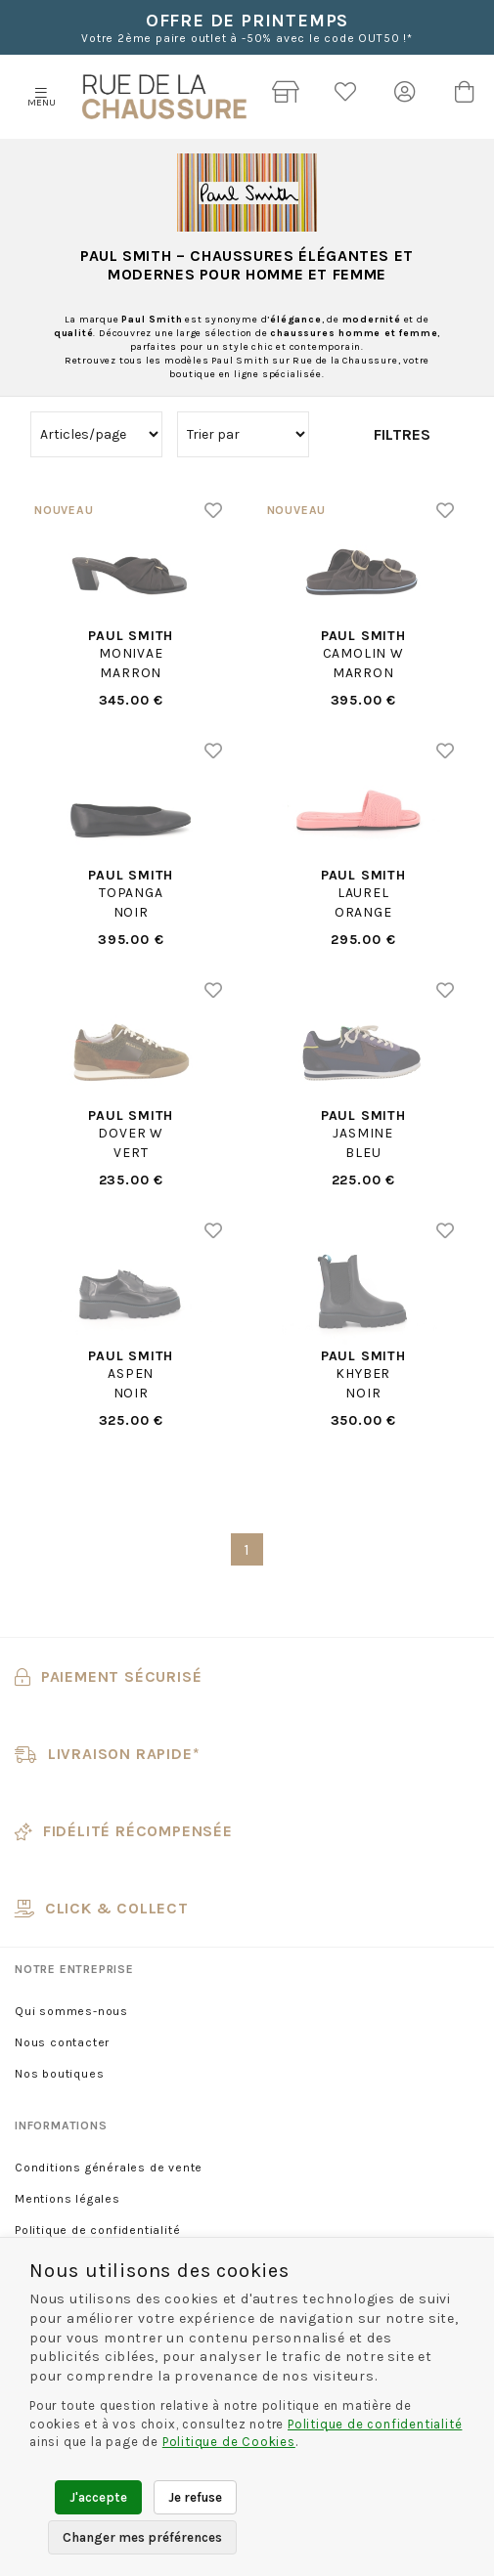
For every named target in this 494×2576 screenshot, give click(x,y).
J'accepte (98, 2497)
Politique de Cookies (228, 2441)
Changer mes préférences (142, 2537)
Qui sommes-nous (71, 2011)
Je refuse (195, 2497)
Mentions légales (67, 2199)
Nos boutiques (59, 2074)
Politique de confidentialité (97, 2230)
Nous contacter (62, 2042)
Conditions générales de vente (108, 2167)
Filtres (402, 434)
